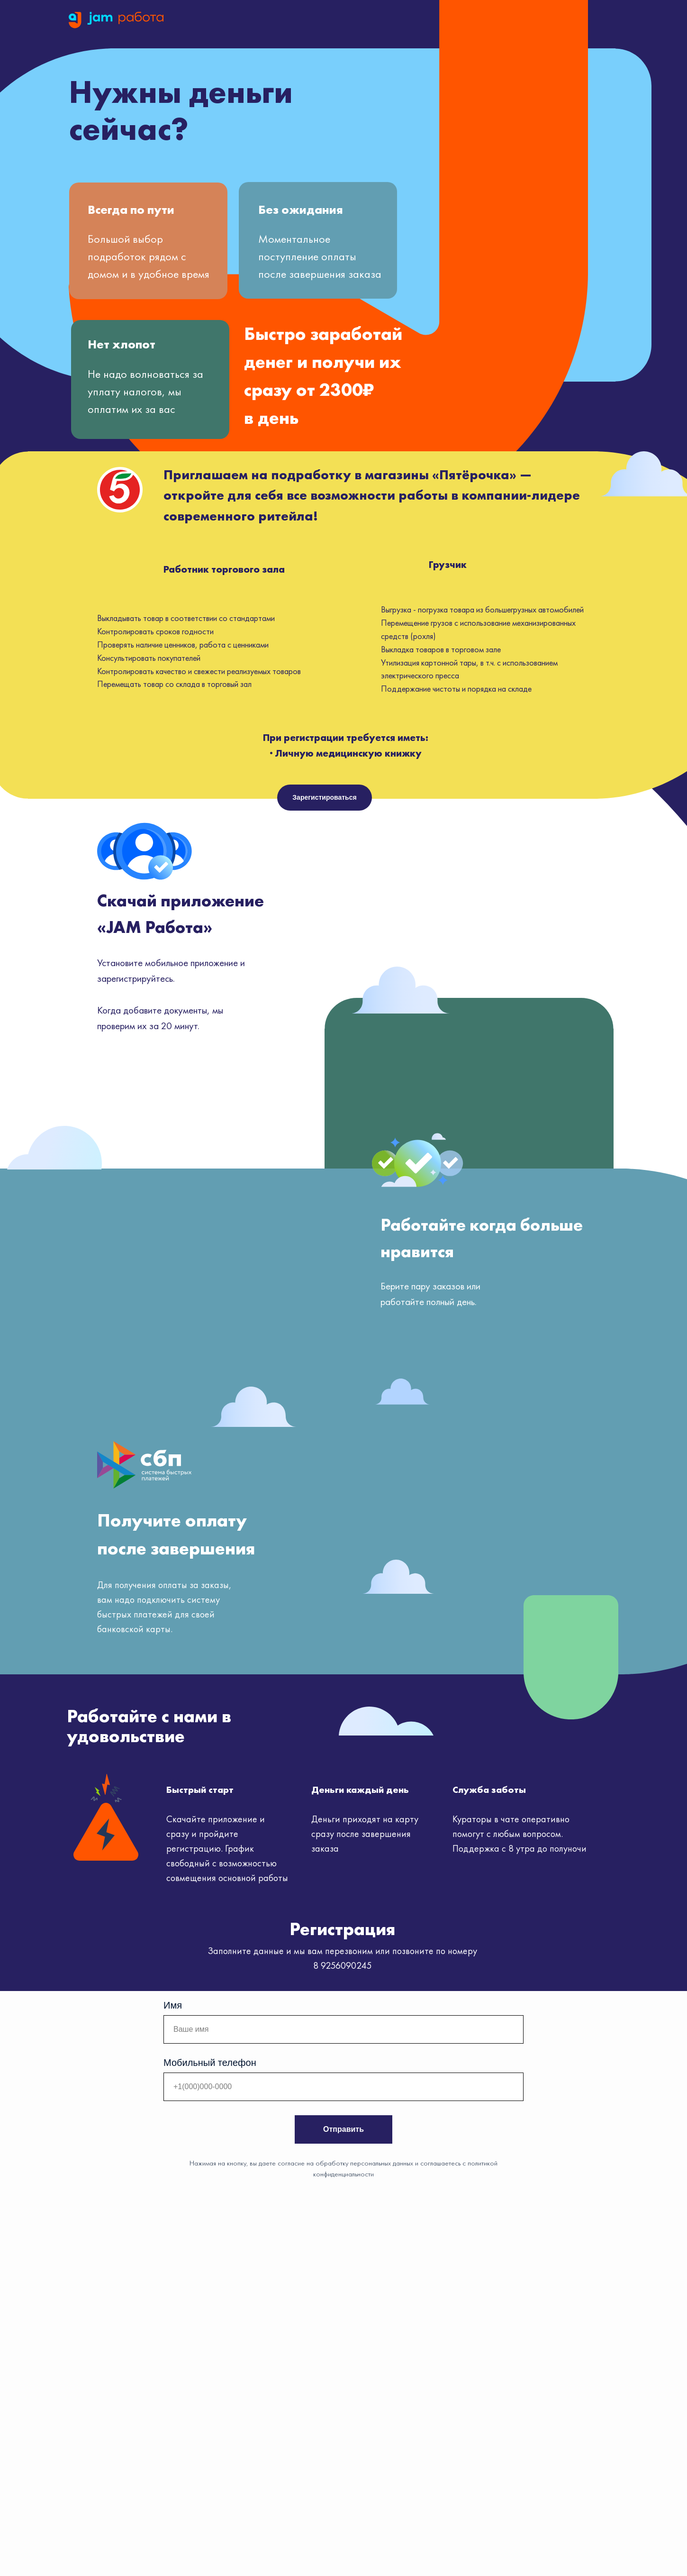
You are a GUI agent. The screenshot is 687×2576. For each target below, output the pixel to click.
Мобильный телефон (209, 2062)
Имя (172, 2005)
